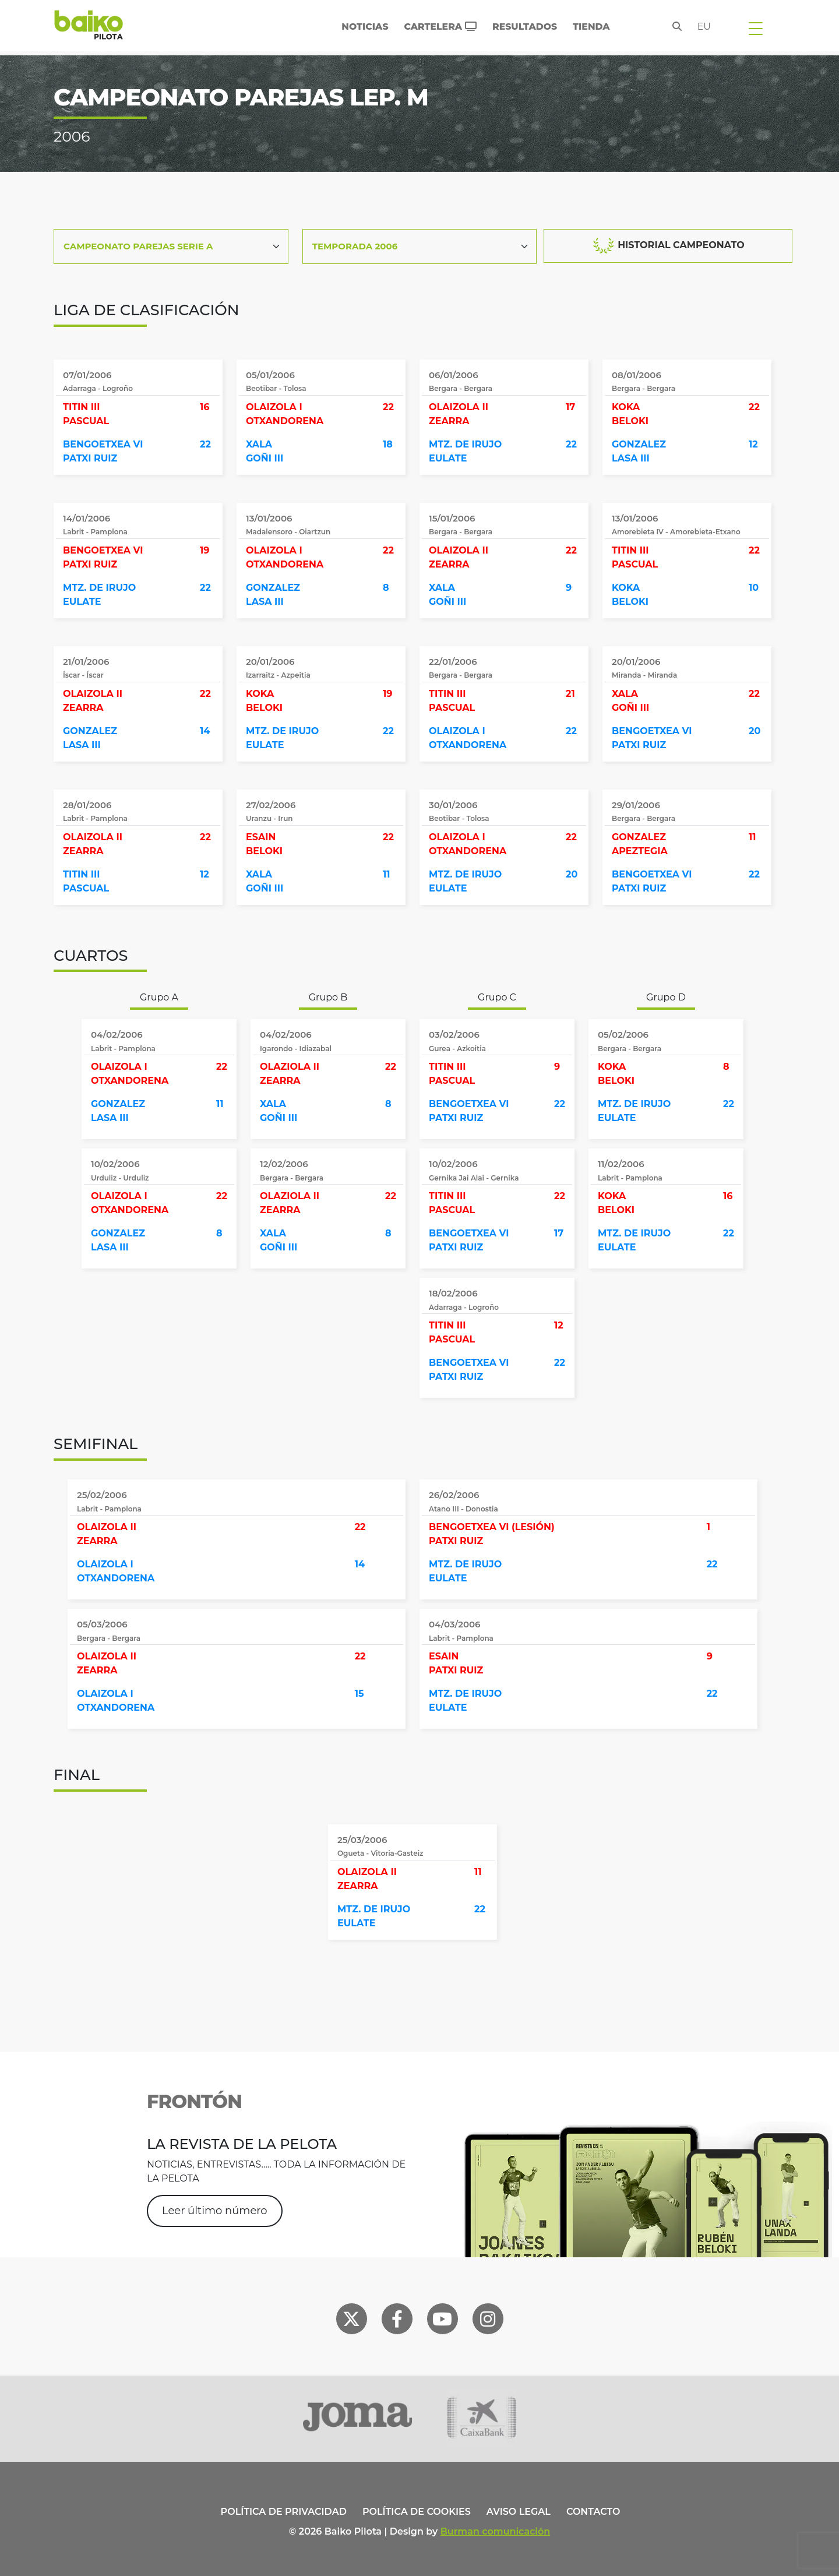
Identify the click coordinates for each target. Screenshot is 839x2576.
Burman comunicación (495, 2531)
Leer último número (214, 2210)
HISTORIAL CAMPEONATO (668, 246)
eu (704, 26)
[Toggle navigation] (756, 28)
